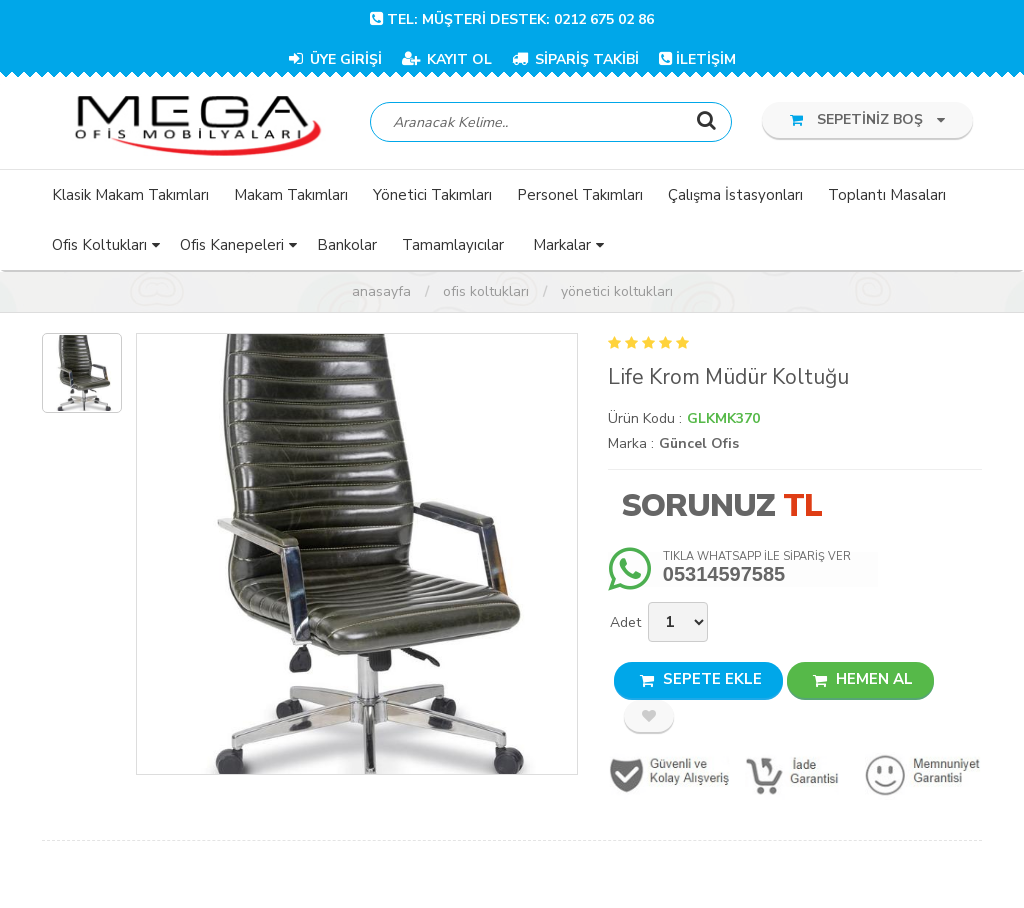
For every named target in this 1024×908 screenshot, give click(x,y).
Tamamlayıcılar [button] (453, 248)
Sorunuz (698, 508)
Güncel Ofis (699, 446)
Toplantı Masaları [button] (887, 198)
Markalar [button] (562, 248)
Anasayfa (381, 294)
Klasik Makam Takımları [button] (130, 198)
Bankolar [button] (347, 248)
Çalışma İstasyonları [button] (735, 198)
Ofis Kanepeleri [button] (232, 248)
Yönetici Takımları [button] (432, 198)
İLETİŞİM (697, 59)
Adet (625, 625)
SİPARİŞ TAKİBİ (575, 59)
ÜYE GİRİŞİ (335, 59)
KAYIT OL (447, 59)
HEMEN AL (863, 682)
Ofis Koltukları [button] (99, 248)
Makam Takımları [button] (291, 198)
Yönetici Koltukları (617, 294)
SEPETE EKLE (701, 682)
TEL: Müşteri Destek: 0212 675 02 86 (512, 19)
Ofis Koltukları (486, 294)
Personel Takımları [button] (580, 198)
